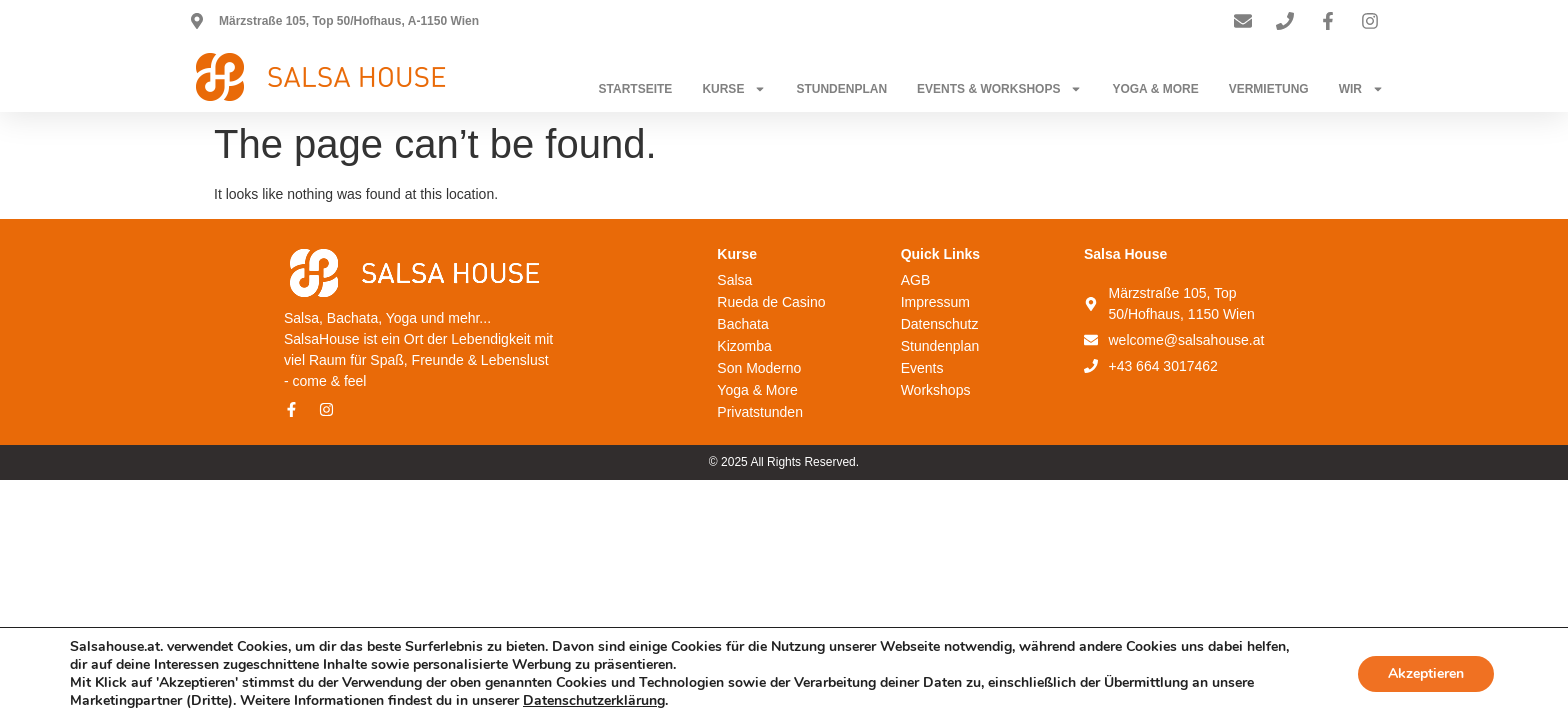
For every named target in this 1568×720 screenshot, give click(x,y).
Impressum (935, 302)
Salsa (734, 280)
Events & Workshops (999, 89)
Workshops (936, 390)
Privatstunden (760, 412)
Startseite (636, 89)
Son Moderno (759, 368)
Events (922, 368)
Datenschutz (940, 324)
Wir (1361, 89)
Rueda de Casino (771, 302)
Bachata (742, 324)
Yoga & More (1155, 89)
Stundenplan (841, 89)
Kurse (734, 89)
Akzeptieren (1426, 673)
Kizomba (744, 346)
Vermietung (1269, 89)
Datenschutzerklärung (594, 700)
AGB (916, 280)
